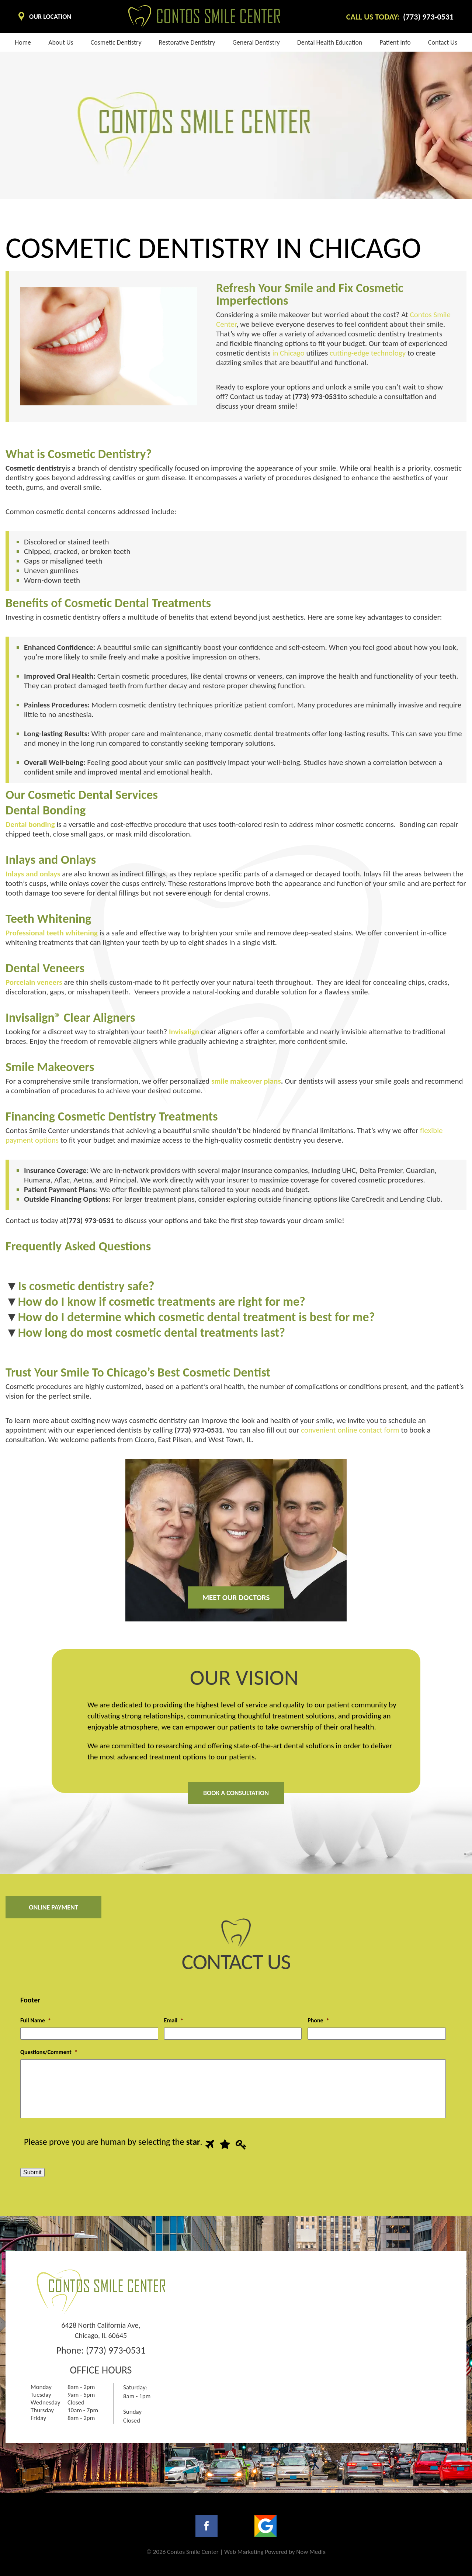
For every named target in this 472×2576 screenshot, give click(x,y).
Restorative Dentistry (187, 42)
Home (23, 42)
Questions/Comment (48, 2052)
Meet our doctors (236, 1597)
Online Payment (53, 1907)
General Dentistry (256, 42)
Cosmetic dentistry (116, 42)
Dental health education (329, 42)
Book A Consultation (236, 1793)
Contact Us (442, 42)
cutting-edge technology (367, 353)
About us (60, 42)
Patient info (395, 42)
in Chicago (288, 353)
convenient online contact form (349, 1430)
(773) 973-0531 (115, 2350)
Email (174, 2020)
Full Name (35, 2020)
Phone (318, 2020)
